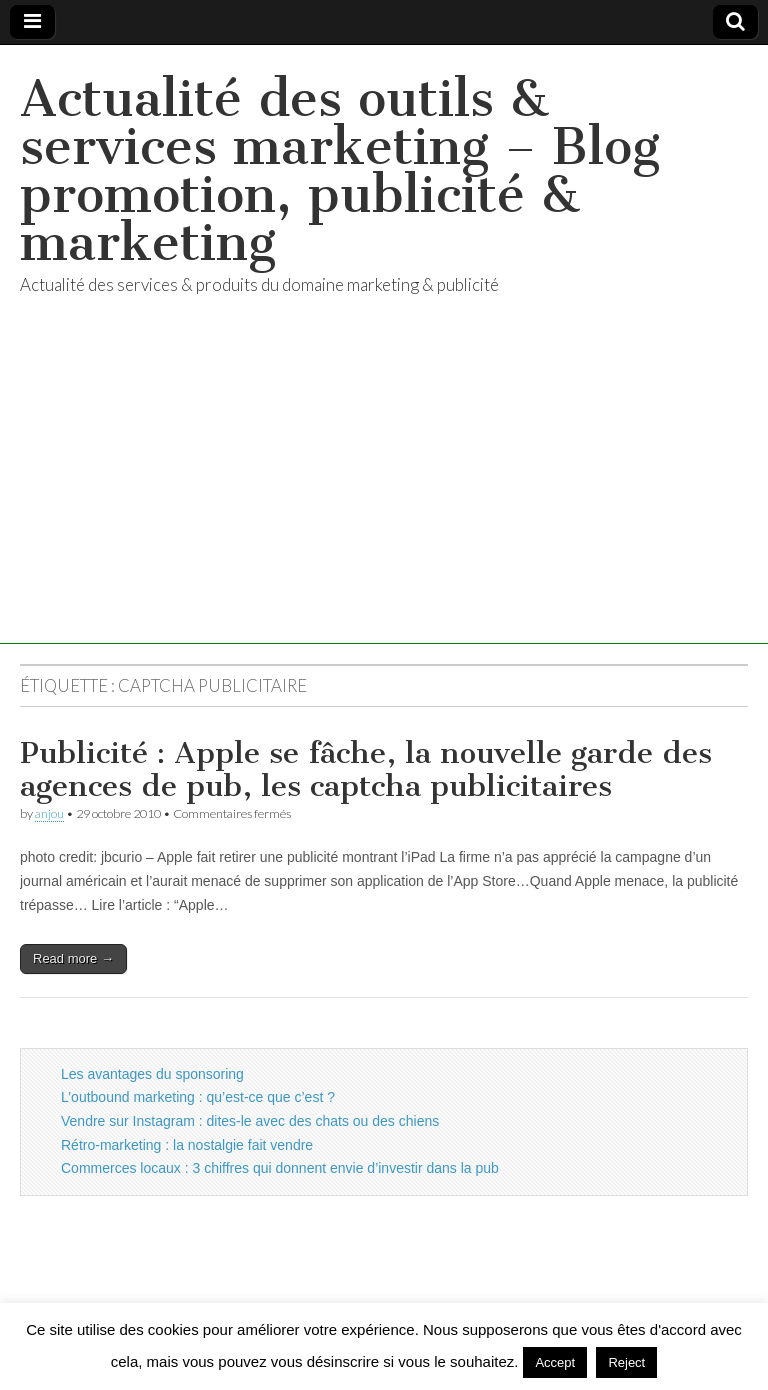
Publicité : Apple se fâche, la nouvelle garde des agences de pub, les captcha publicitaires (366, 770)
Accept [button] (555, 1362)
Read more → (73, 958)
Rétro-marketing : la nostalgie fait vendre (187, 1145)
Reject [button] (626, 1362)
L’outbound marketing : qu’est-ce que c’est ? (198, 1097)
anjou (49, 813)
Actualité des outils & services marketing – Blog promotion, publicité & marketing (340, 170)
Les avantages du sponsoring (152, 1074)
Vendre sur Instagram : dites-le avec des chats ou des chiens (250, 1121)
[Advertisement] (384, 504)
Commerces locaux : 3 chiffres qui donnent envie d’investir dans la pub (280, 1168)
